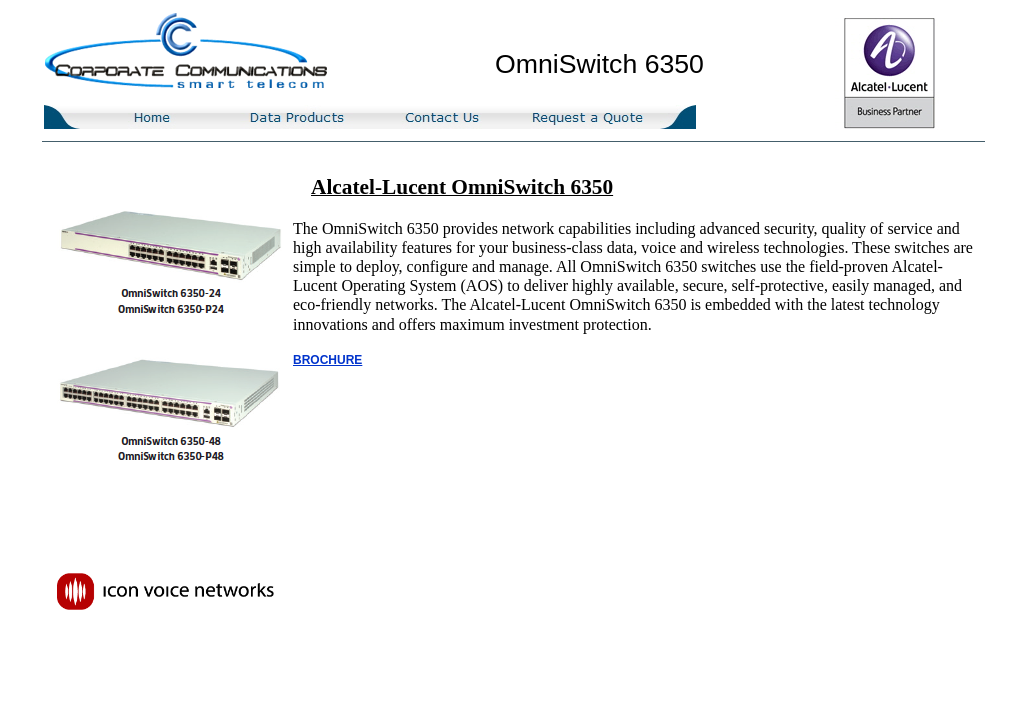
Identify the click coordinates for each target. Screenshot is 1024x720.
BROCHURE (327, 360)
